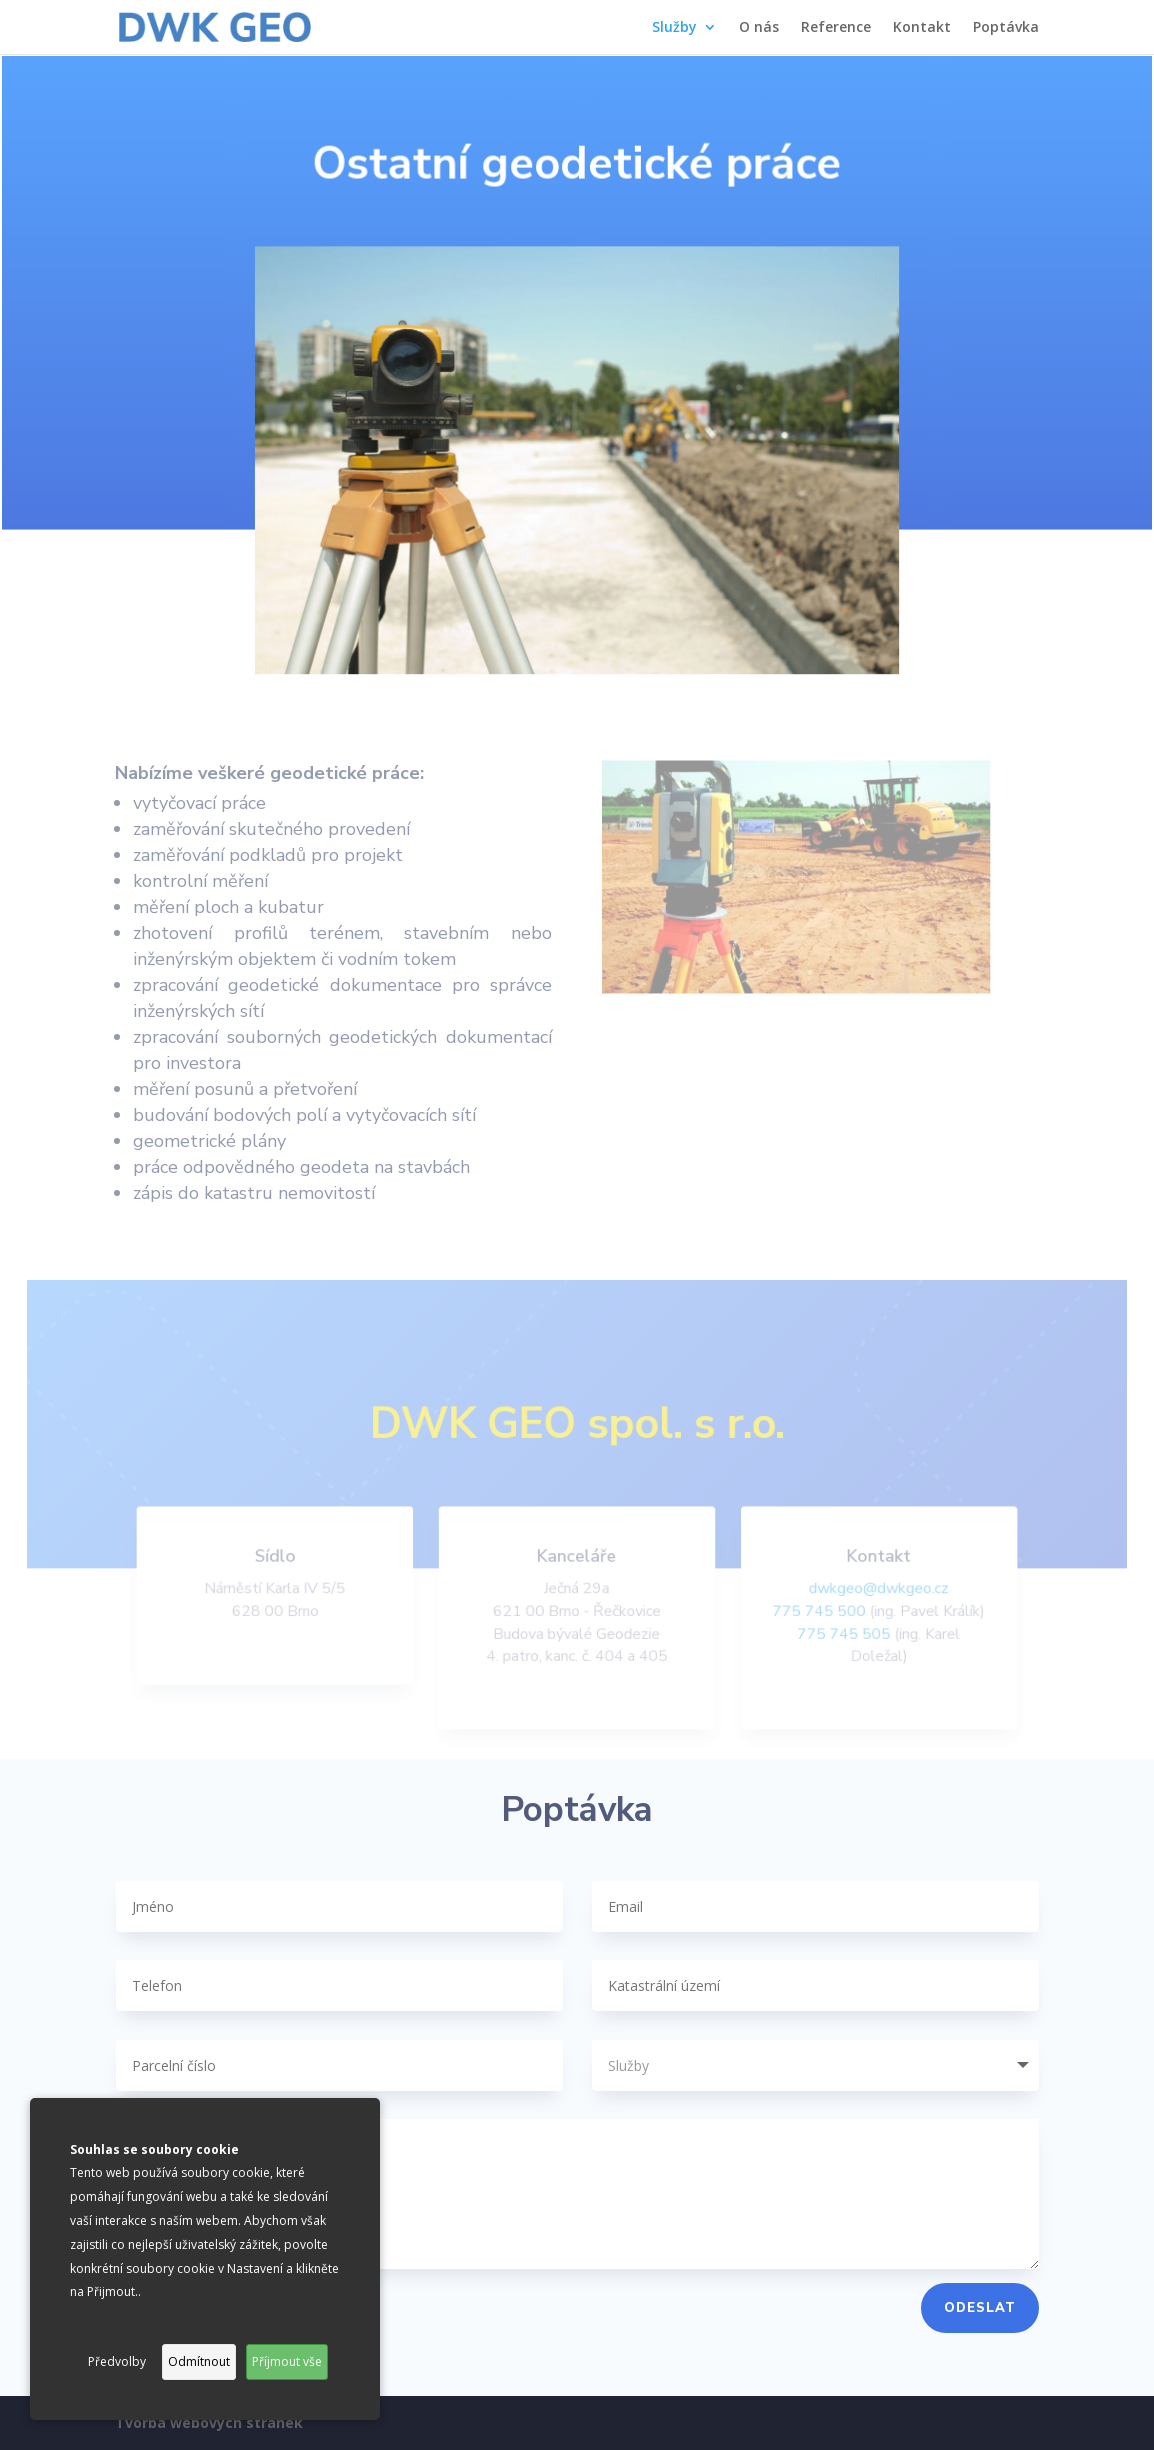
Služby (674, 28)
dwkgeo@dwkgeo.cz (872, 1591)
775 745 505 (838, 1636)
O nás (759, 28)
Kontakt (922, 28)
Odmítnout (199, 2361)
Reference (836, 28)
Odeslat (980, 2308)
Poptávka (1006, 28)
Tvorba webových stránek (209, 2422)
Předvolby (117, 2361)
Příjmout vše (287, 2361)
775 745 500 (814, 1614)
